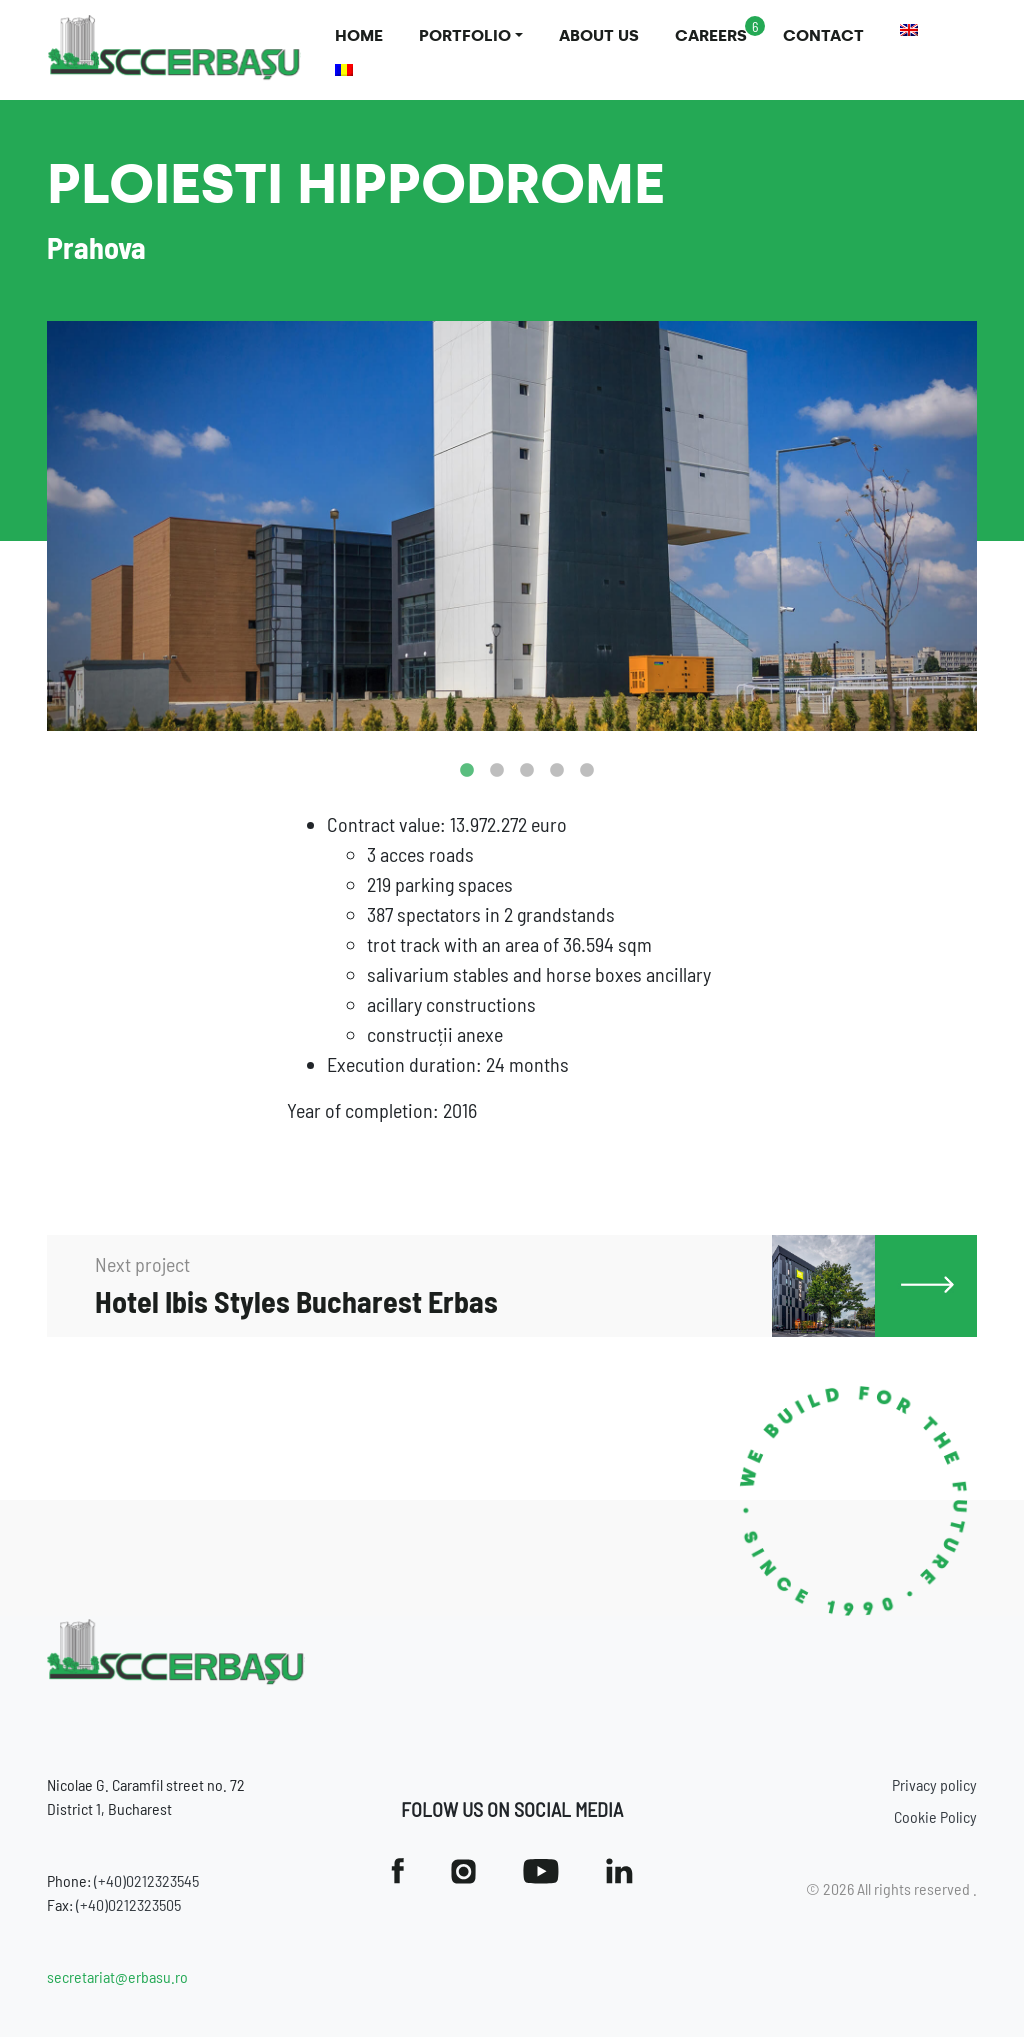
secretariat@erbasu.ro (117, 1976)
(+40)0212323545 (146, 1880)
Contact (823, 35)
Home (359, 35)
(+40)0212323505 (128, 1904)
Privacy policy (934, 1784)
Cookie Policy (935, 1816)
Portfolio (465, 35)
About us (599, 35)
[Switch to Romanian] (344, 70)
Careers (711, 35)
